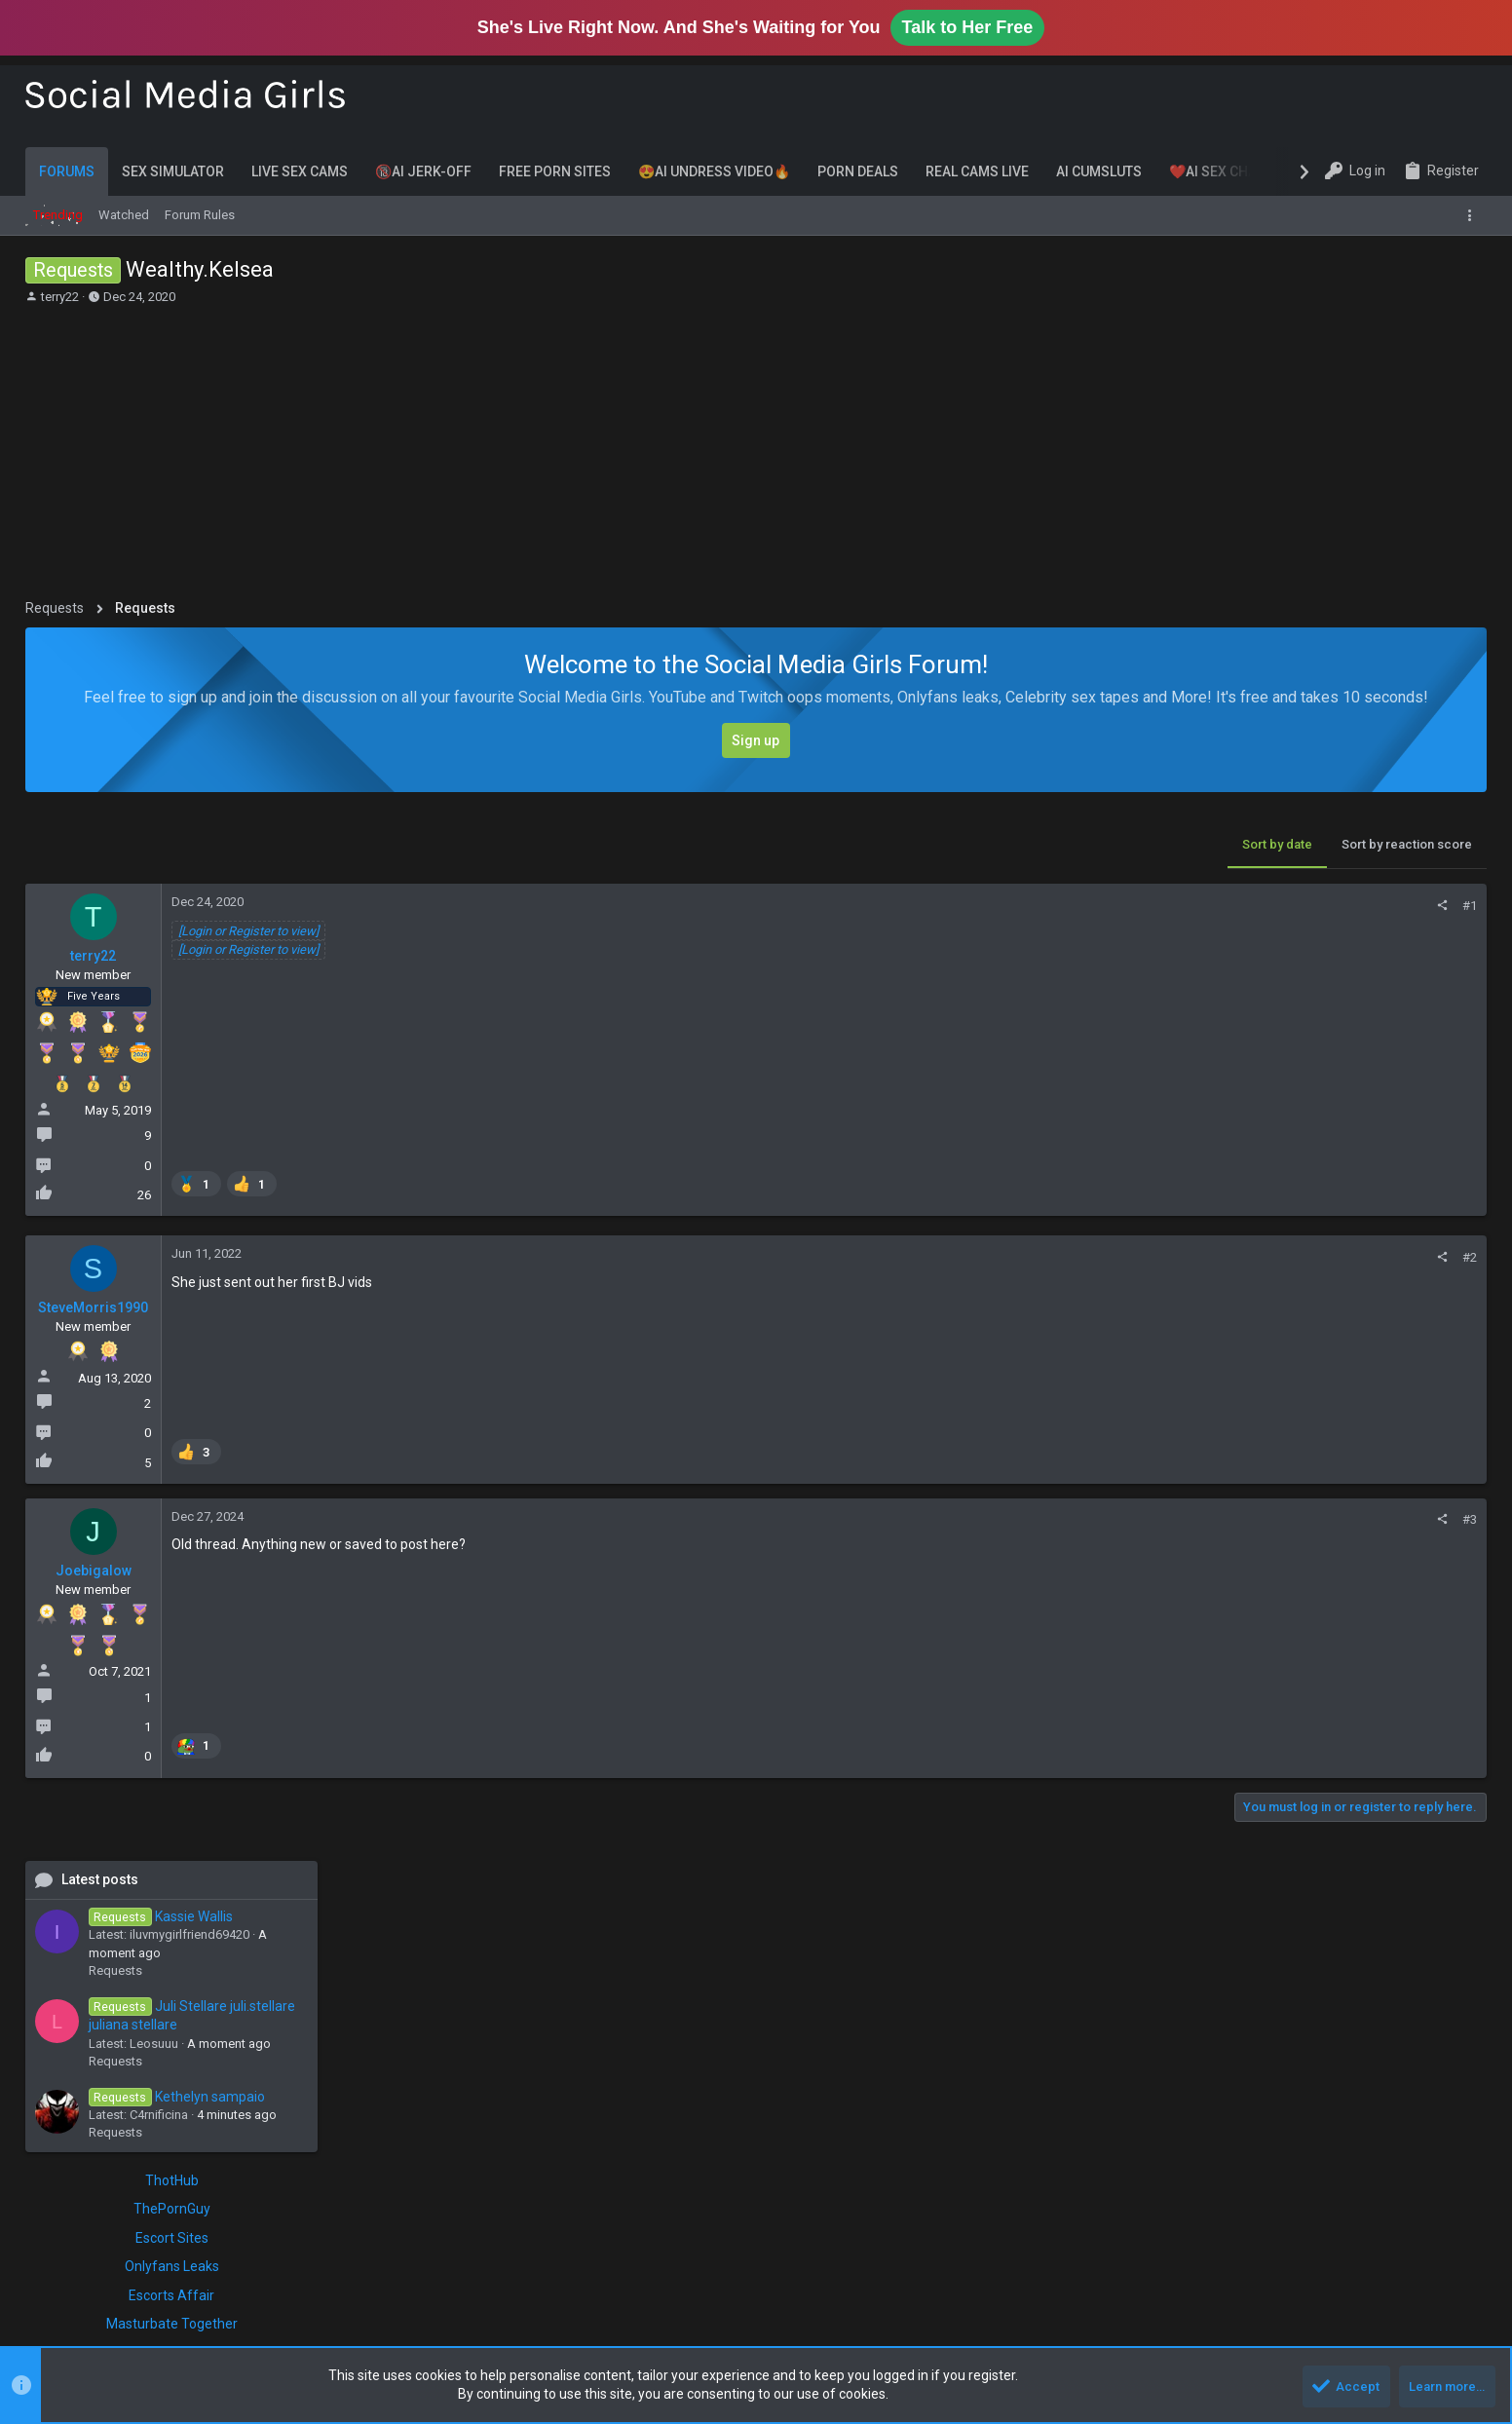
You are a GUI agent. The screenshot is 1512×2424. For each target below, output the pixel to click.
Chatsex (1340, 1439)
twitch (1440, 1690)
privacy (1223, 1670)
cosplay (1226, 1574)
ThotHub (1341, 1131)
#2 (1158, 1257)
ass (1345, 1517)
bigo (1311, 1536)
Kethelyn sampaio (1346, 1047)
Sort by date (965, 844)
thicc (1250, 1690)
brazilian (1228, 1555)
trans (1402, 1690)
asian (1274, 1517)
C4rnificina (1328, 1066)
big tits (1270, 1535)
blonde (1351, 1536)
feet (1352, 1574)
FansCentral (1231, 1333)
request (1311, 1670)
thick (1284, 1690)
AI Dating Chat (1340, 1304)
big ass (1415, 1517)
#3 (1158, 1519)
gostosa (1394, 1574)
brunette (1283, 1555)
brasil (1394, 1536)
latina (1410, 1598)
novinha (1269, 1618)
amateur (1227, 1517)
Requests (1284, 921)
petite (1456, 1648)
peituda (1412, 1648)
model (1221, 1618)
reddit (1266, 1670)
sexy (1352, 1670)
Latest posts (1268, 830)
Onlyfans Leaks (1341, 1218)
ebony (1273, 1574)
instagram (1244, 1596)
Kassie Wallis (1330, 867)
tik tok (1322, 1690)
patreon (1325, 1648)
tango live (1439, 1670)
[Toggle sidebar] (1473, 215)
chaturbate (1396, 1555)
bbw (1375, 1517)
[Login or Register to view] (248, 931)
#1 (1158, 905)
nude (1312, 1618)
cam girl (1336, 1555)
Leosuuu (1323, 994)
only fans (1362, 1618)
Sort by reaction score (1095, 844)
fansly (1316, 1574)
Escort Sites (1341, 1188)
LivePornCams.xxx (1340, 1410)
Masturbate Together (1341, 1275)
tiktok (1363, 1689)
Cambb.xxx (1340, 1352)
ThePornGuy (1341, 1160)
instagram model (1338, 1598)
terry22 (60, 296)
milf (1447, 1598)
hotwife (1446, 1574)
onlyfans (1250, 1644)
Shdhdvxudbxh (1431, 1901)
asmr (1313, 1517)
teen (1216, 1690)
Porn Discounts (1341, 1380)
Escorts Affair (1340, 1246)
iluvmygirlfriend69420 (1358, 886)
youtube (1269, 1709)
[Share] (1130, 905)
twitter (1221, 1709)
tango (1389, 1670)
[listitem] (197, 1182)
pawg (1369, 1648)
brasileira (1443, 1536)
